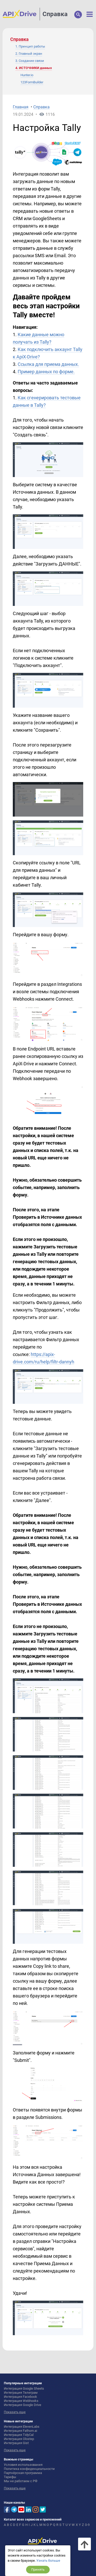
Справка (55, 14)
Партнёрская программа (23, 2473)
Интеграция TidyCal (19, 2435)
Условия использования (23, 2465)
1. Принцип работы (30, 46)
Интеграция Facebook (20, 2397)
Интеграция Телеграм (21, 2392)
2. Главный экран (28, 53)
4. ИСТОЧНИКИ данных (33, 68)
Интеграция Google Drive (22, 2405)
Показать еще (15, 2412)
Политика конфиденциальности (29, 2469)
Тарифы (10, 2477)
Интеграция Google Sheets (24, 2388)
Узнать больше (48, 2560)
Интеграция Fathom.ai (20, 2431)
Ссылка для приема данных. (48, 364)
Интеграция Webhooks (21, 2401)
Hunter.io (26, 75)
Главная (20, 107)
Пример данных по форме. (46, 371)
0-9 (87, 2525)
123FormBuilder (31, 82)
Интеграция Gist (16, 2443)
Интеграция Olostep (19, 2439)
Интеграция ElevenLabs (21, 2426)
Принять (38, 2569)
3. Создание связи (29, 61)
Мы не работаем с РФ (20, 2481)
